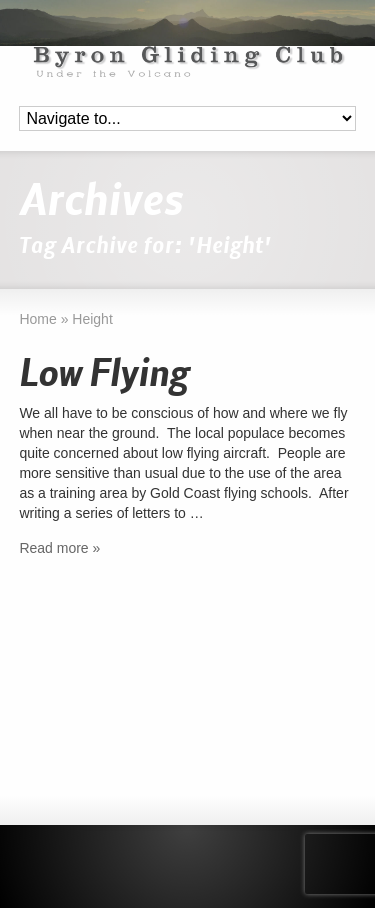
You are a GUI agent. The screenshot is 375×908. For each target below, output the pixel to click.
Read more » (59, 548)
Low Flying (104, 375)
